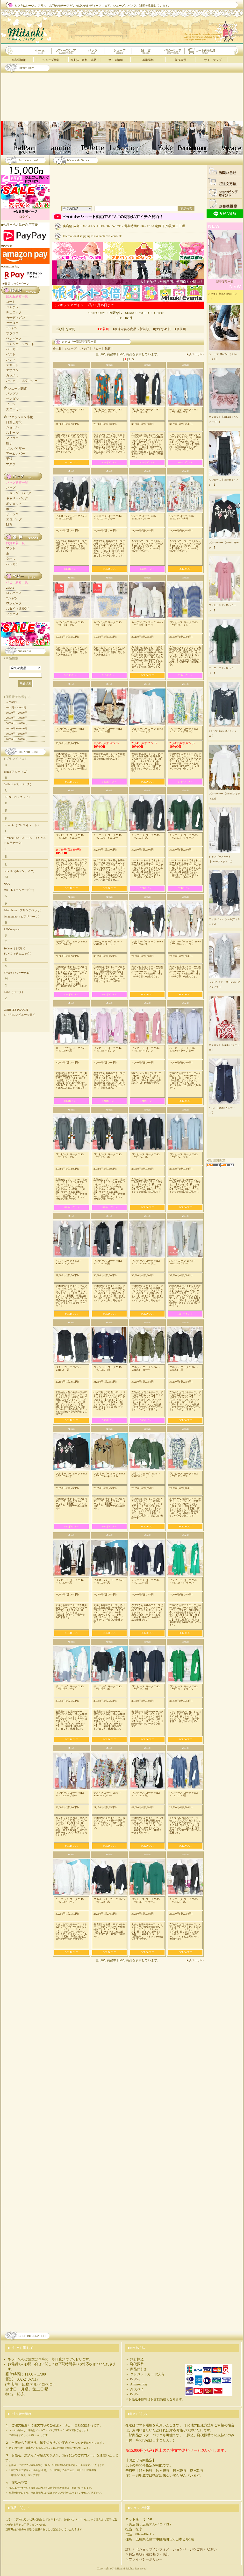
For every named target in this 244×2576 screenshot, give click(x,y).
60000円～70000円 (16, 739)
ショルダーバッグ (18, 493)
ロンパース (14, 593)
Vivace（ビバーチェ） (18, 972)
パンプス (12, 393)
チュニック (14, 312)
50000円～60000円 (16, 733)
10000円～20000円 (16, 712)
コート (10, 301)
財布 (9, 524)
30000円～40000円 (16, 723)
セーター (12, 323)
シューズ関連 (17, 388)
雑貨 (108, 348)
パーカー (12, 349)
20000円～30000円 (16, 717)
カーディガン (15, 317)
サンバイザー (15, 448)
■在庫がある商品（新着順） (132, 329)
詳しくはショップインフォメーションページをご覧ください (171, 2549)
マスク (10, 464)
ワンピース (14, 339)
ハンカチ (12, 564)
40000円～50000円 (16, 728)
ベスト (10, 354)
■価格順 (180, 329)
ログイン (25, 216)
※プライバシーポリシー (144, 2559)
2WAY (10, 587)
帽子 (9, 443)
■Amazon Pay (25, 264)
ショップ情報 (51, 60)
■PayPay (25, 243)
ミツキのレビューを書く (20, 1014)
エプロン (12, 370)
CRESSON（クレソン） (19, 797)
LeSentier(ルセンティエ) (19, 871)
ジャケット (14, 307)
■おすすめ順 (163, 329)
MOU (7, 883)
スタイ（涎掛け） (18, 608)
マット (10, 548)
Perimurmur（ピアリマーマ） (22, 916)
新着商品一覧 (225, 280)
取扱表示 (180, 60)
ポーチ (10, 509)
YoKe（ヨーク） (14, 992)
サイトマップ (213, 60)
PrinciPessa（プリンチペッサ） (23, 910)
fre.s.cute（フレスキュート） (22, 825)
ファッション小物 (20, 417)
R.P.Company (12, 929)
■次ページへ (195, 354)
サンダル (12, 398)
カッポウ (12, 375)
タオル (10, 559)
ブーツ (10, 404)
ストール (12, 432)
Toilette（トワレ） (15, 948)
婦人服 (57, 348)
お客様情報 (18, 60)
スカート (12, 365)
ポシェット (14, 503)
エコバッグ (14, 519)
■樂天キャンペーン (15, 283)
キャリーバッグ (17, 498)
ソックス (12, 614)
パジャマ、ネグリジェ (21, 381)
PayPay (135, 2379)
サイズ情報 (115, 60)
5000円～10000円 (16, 707)
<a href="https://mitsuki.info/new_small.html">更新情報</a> (127, 2149)
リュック (12, 514)
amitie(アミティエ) (15, 771)
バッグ (84, 348)
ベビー (97, 348)
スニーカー (14, 409)
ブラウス (12, 333)
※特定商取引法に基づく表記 (147, 2554)
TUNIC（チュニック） (18, 953)
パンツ (10, 360)
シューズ (71, 348)
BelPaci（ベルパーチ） (18, 784)
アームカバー (15, 453)
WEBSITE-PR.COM (16, 1009)
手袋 (9, 459)
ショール (12, 427)
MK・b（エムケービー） (20, 890)
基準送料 (148, 60)
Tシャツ (11, 328)
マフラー (12, 438)
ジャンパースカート (20, 344)
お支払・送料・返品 (83, 60)
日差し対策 (14, 422)
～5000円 (11, 702)
